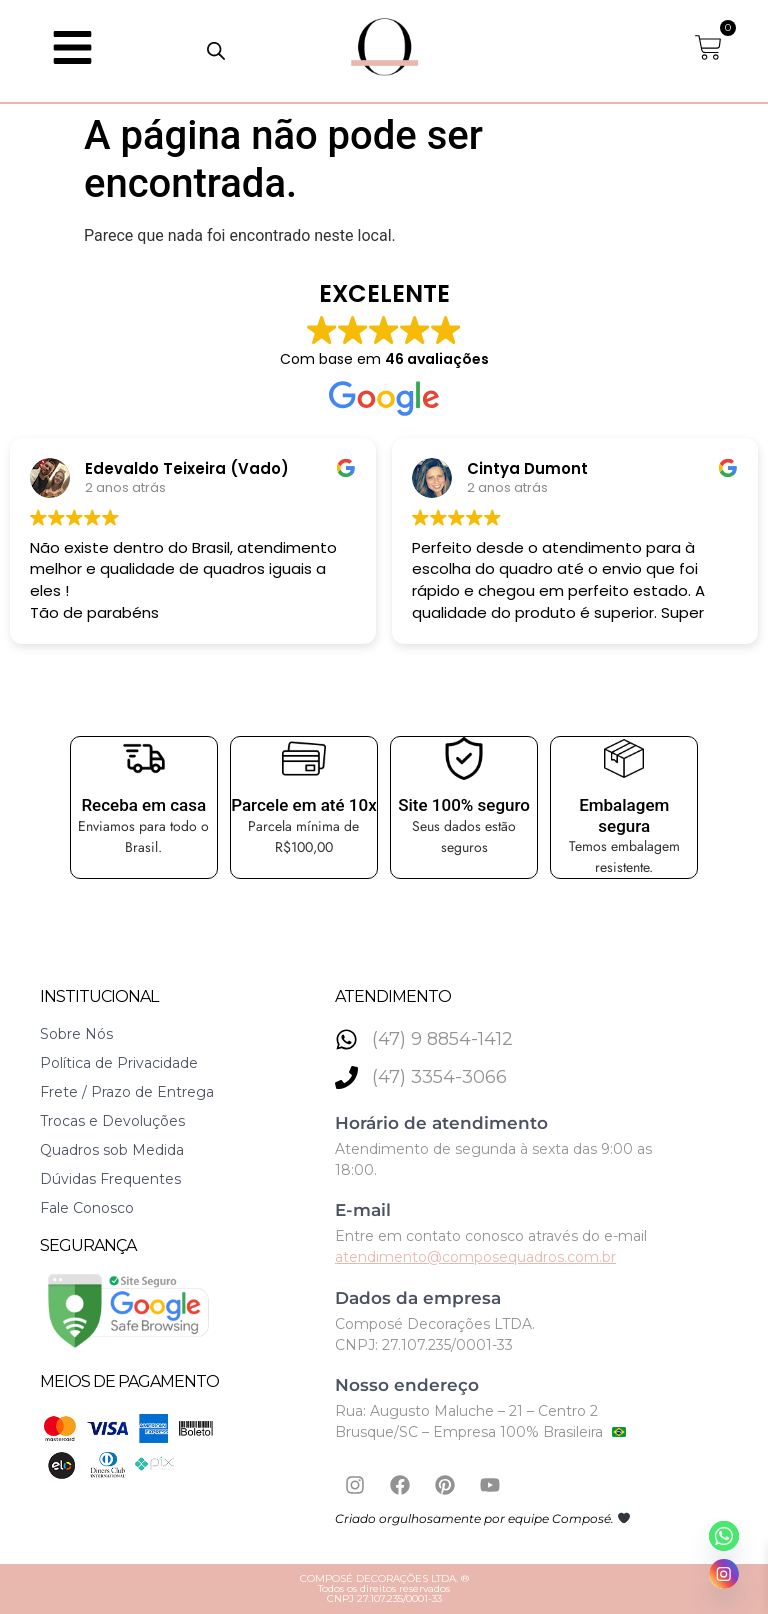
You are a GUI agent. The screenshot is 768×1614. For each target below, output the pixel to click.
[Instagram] (724, 1574)
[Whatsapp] (724, 1536)
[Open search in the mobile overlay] (216, 51)
